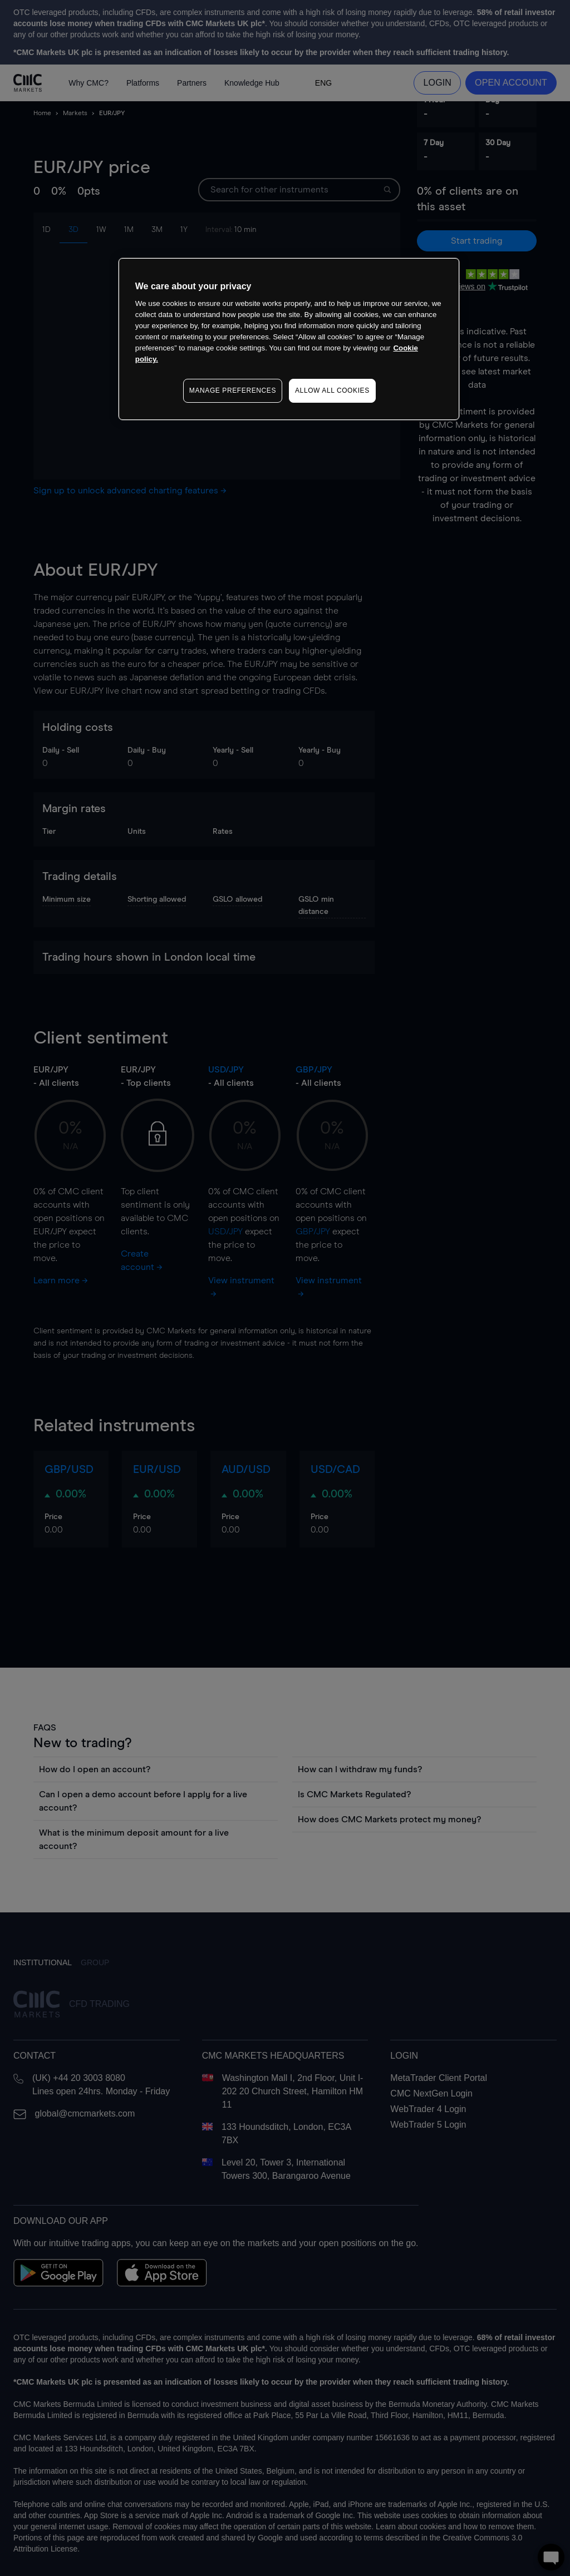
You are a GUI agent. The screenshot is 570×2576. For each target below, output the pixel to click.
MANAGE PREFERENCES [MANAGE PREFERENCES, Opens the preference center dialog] (232, 390)
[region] (289, 339)
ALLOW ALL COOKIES (332, 390)
